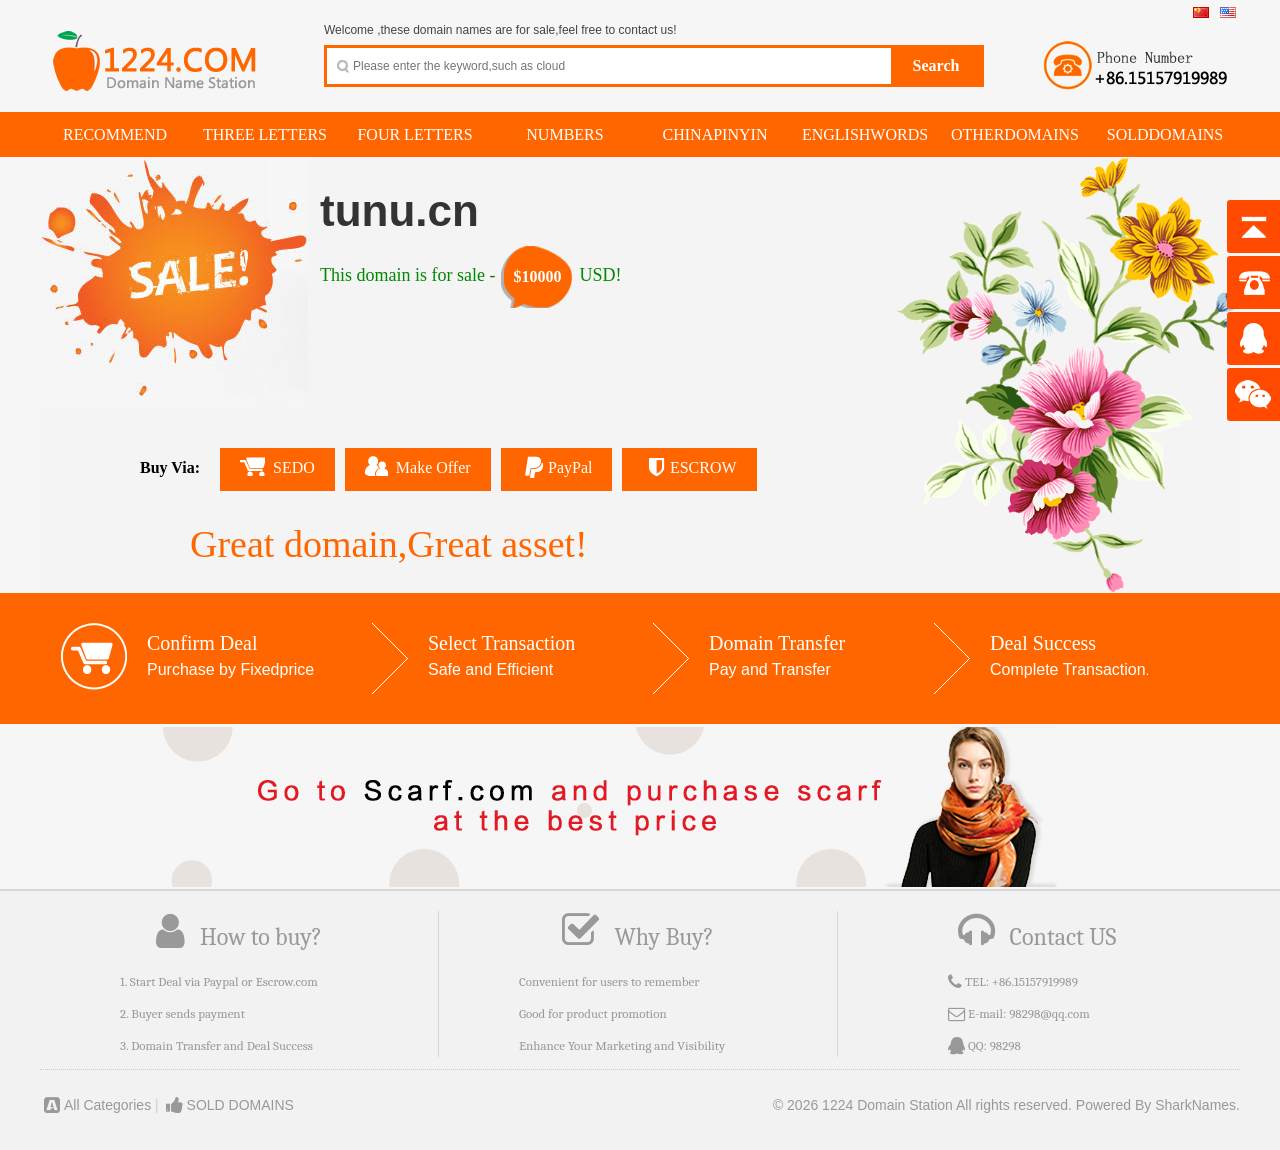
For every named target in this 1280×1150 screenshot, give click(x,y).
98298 (1005, 1045)
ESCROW (689, 467)
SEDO (277, 466)
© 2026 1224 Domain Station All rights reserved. (922, 1105)
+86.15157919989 (1035, 981)
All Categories (95, 1105)
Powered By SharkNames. (1158, 1105)
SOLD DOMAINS (228, 1105)
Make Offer (418, 466)
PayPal (557, 467)
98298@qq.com (1049, 1013)
